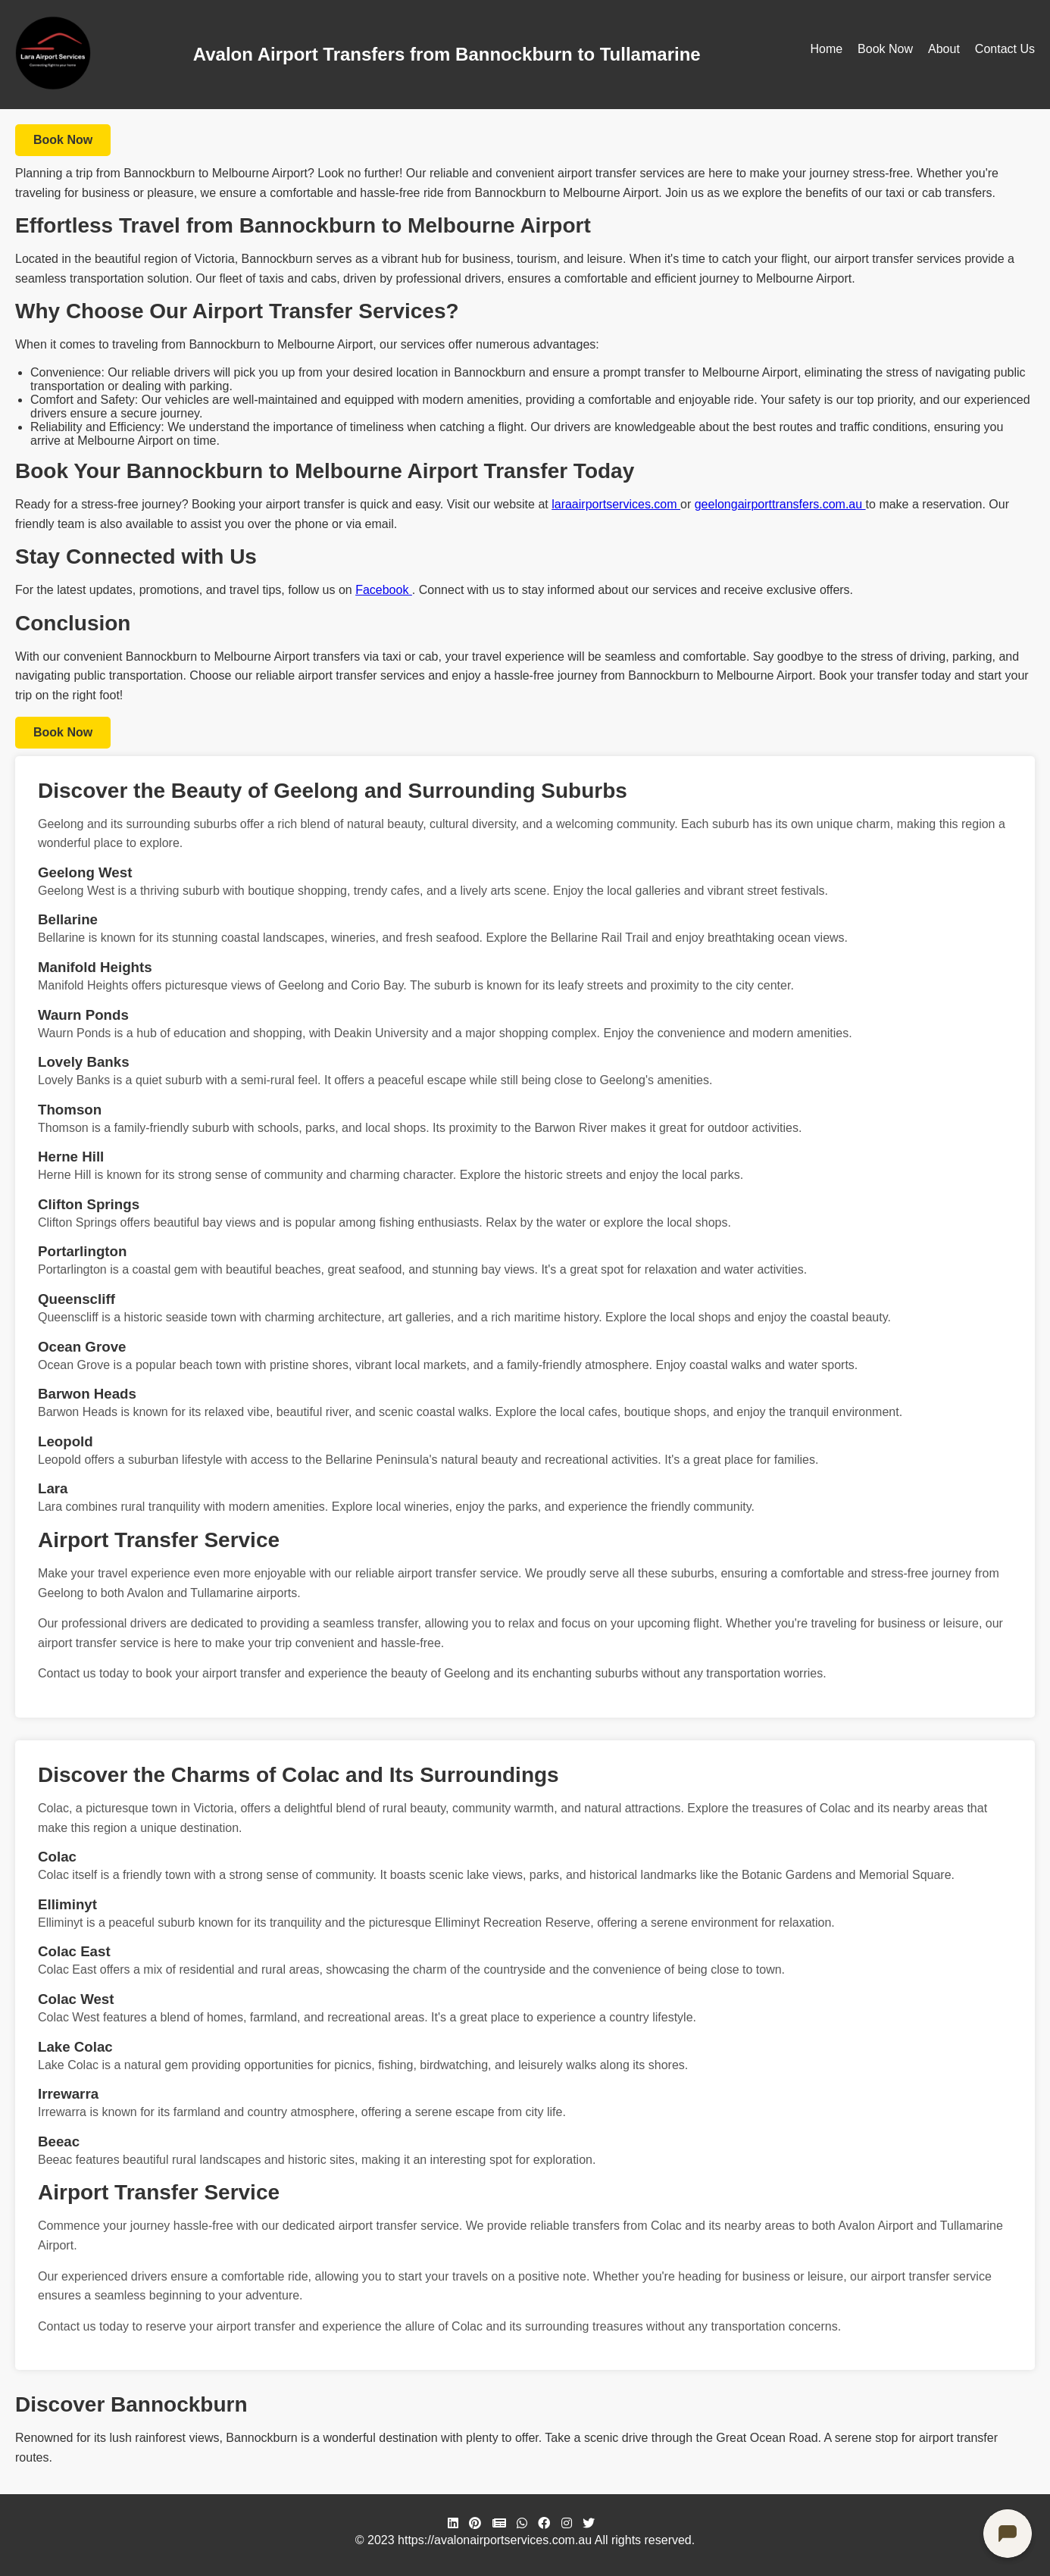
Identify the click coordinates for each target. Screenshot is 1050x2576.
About (944, 48)
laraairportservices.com (616, 504)
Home (826, 48)
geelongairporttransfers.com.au (780, 504)
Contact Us (1005, 48)
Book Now (885, 48)
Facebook (383, 589)
